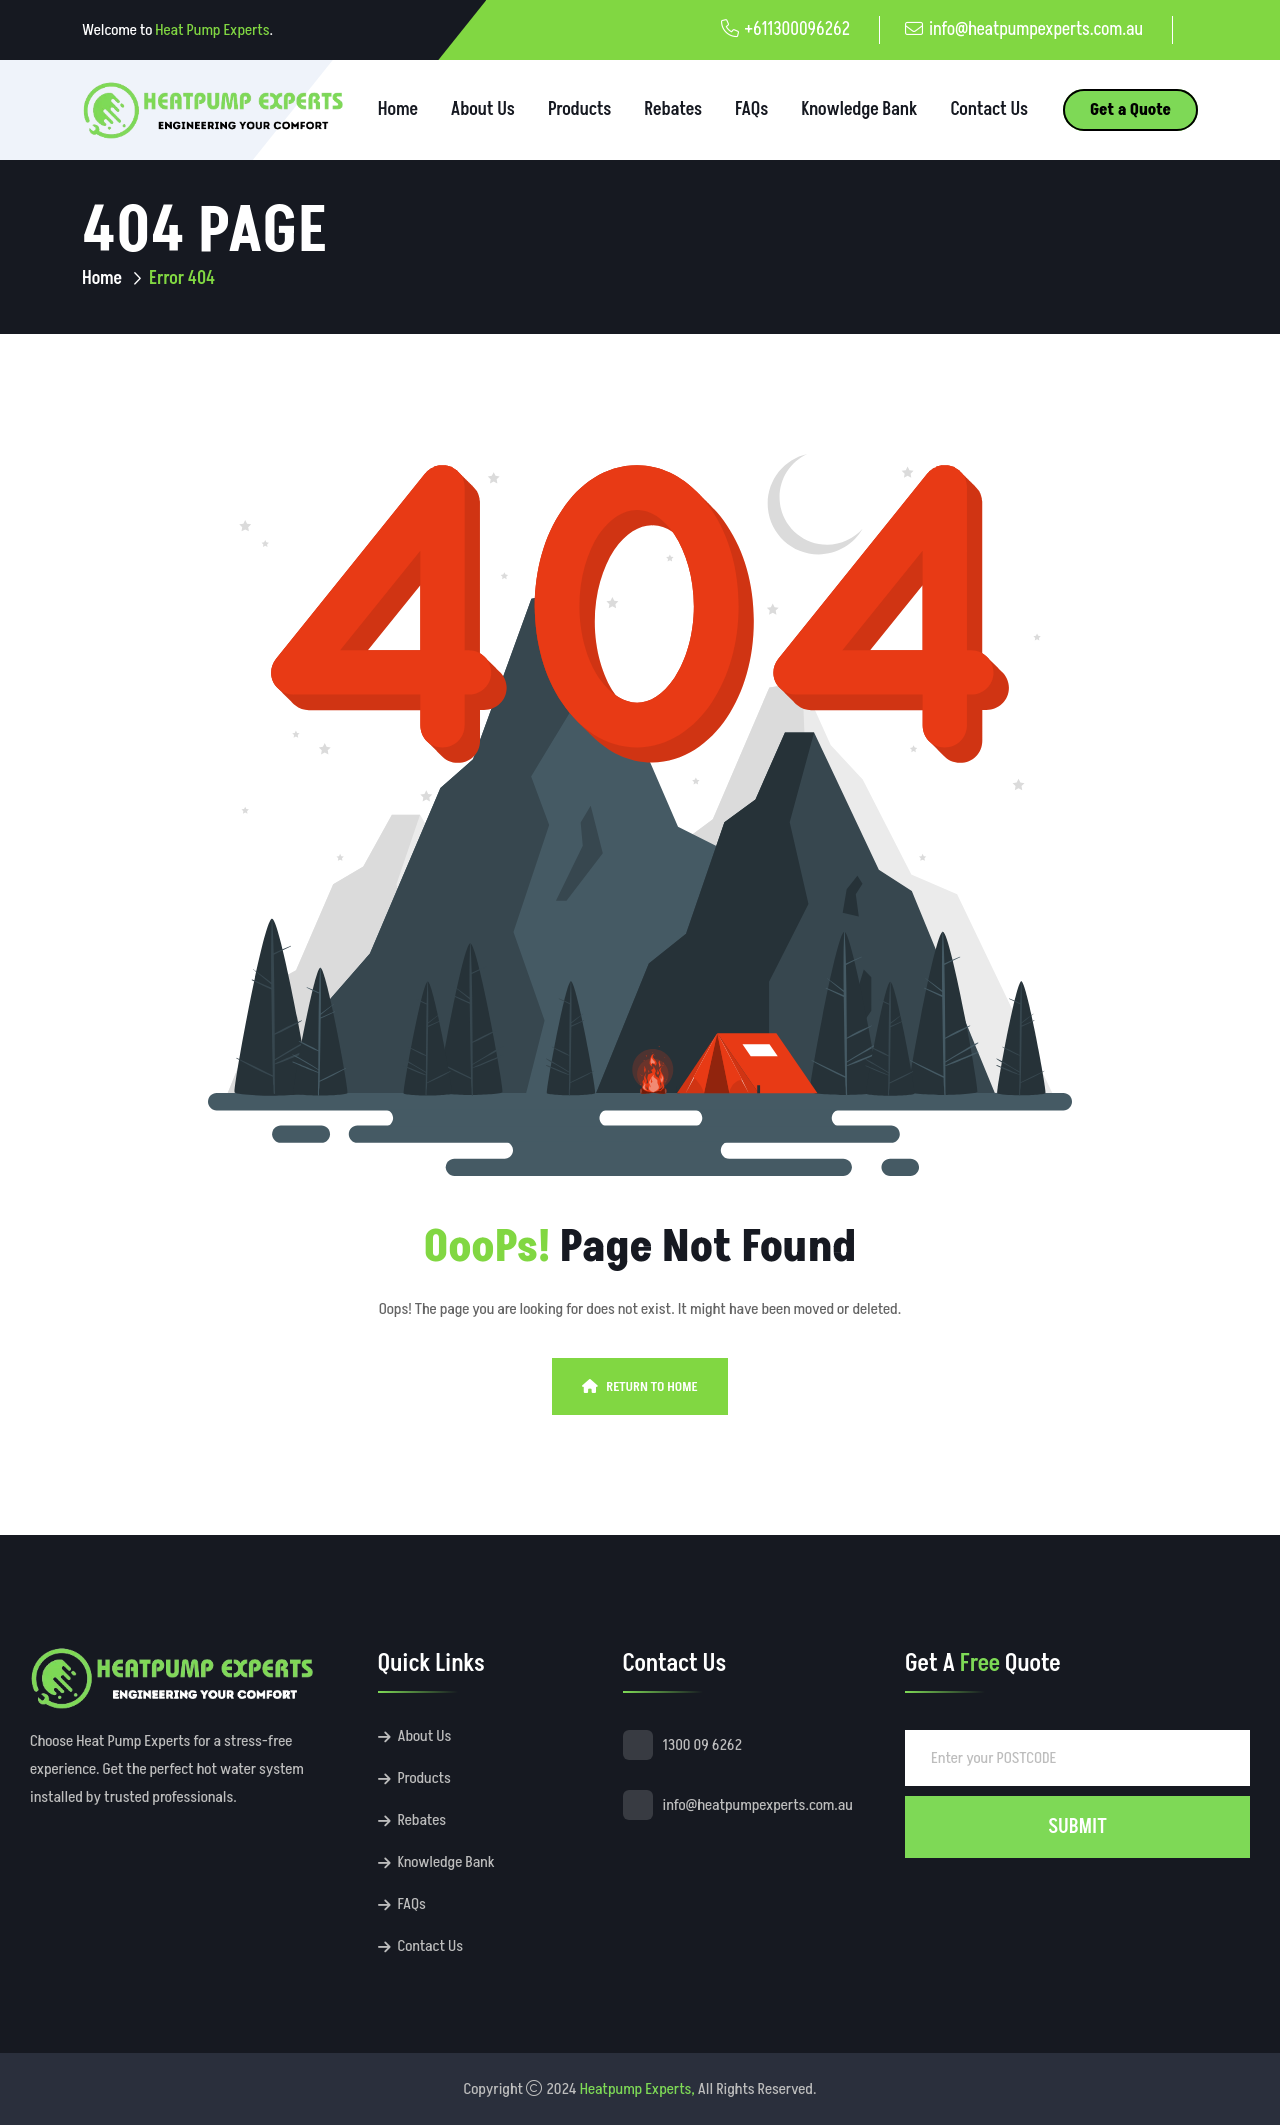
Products (579, 109)
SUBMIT (1077, 1827)
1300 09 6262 (702, 1745)
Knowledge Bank (859, 109)
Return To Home (639, 1386)
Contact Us (989, 109)
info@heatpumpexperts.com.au (1036, 29)
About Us (483, 109)
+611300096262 (797, 29)
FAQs (751, 109)
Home (398, 109)
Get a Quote (1130, 110)
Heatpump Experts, (637, 2089)
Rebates (673, 109)
